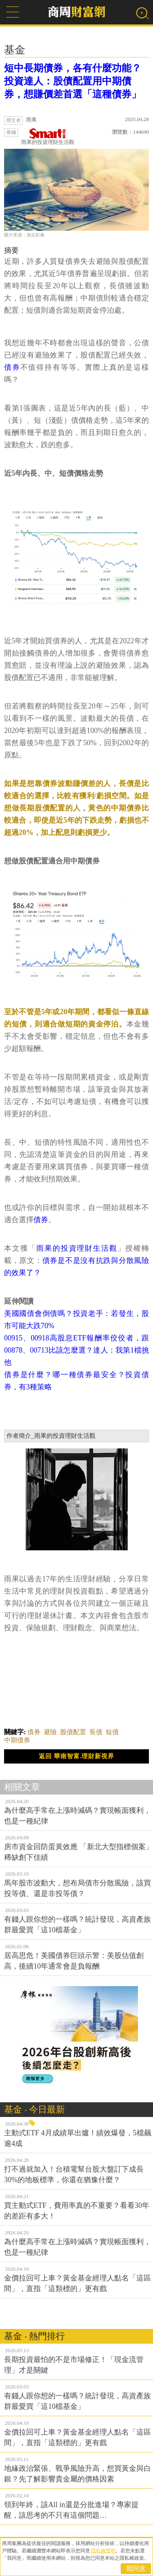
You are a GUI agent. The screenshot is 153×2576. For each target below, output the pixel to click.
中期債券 (17, 1740)
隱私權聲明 (103, 2551)
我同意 (136, 2568)
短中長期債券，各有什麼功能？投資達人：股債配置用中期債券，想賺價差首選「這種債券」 (72, 81)
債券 (12, 367)
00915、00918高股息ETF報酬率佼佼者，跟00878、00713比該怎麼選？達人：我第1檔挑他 (76, 1350)
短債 (112, 1731)
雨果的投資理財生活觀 (47, 136)
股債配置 (73, 1731)
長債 (95, 1731)
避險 (50, 1731)
